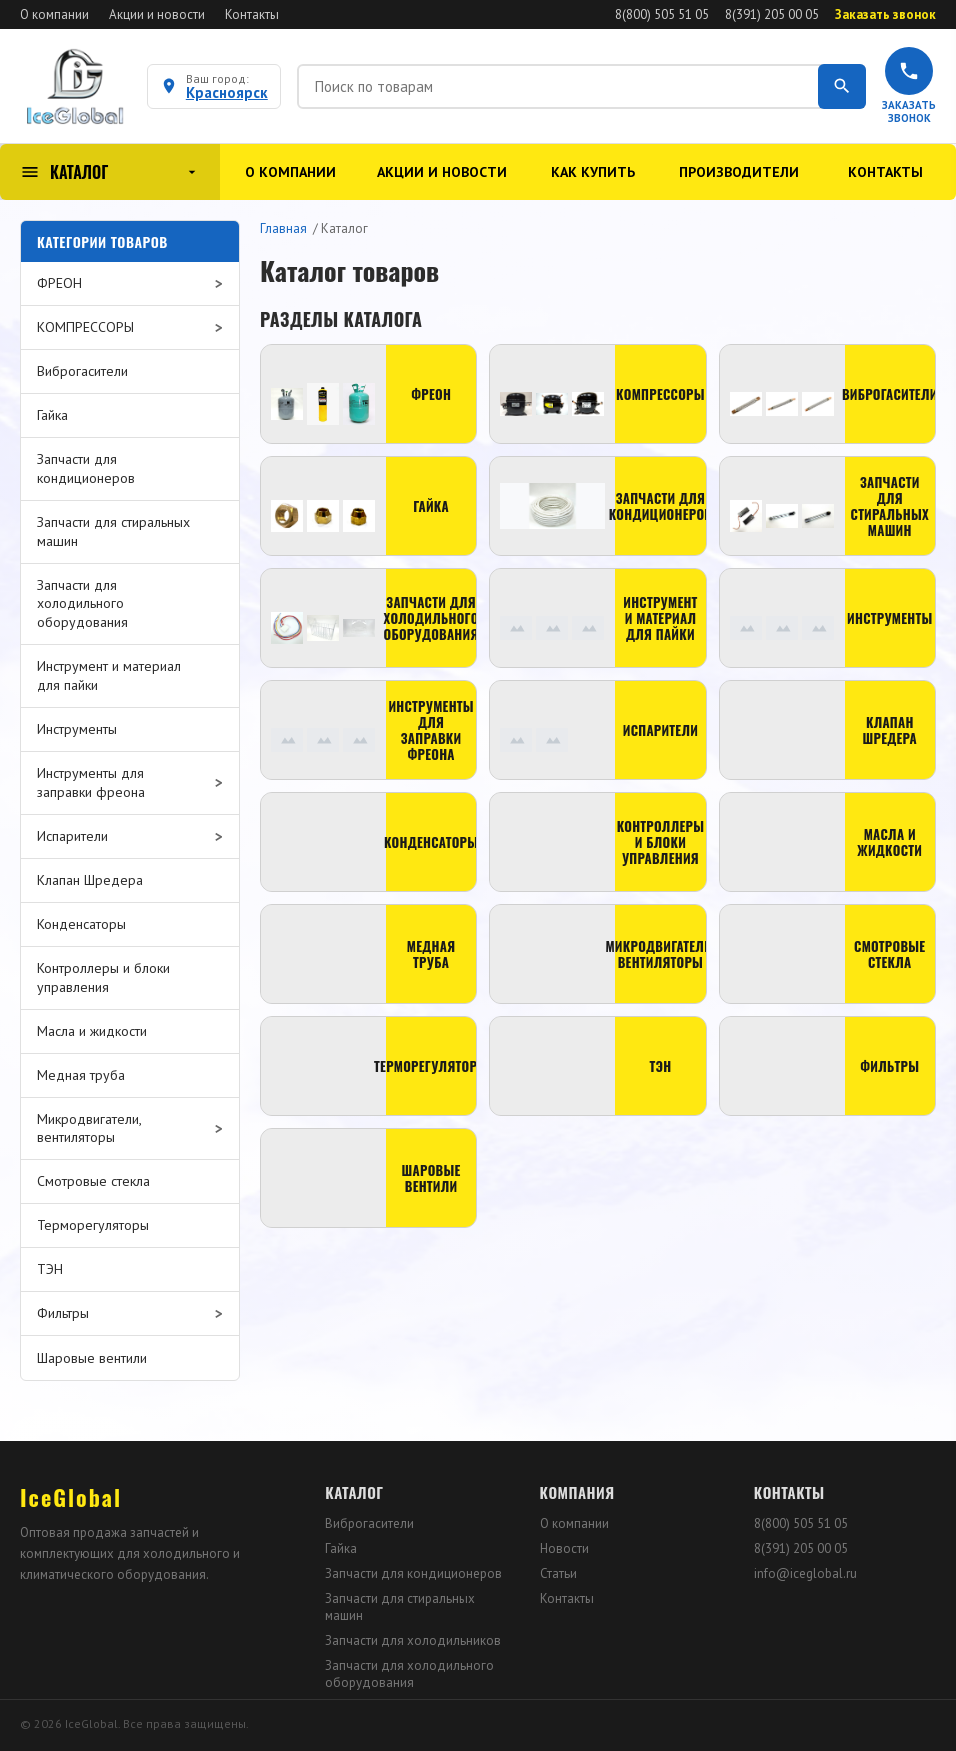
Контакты (252, 14)
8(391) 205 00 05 (772, 14)
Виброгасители (369, 1523)
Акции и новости (157, 14)
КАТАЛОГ (110, 172)
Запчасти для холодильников (413, 1640)
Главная (283, 228)
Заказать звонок (885, 14)
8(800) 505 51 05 (662, 14)
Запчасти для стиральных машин (400, 1607)
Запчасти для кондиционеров (413, 1573)
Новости (564, 1548)
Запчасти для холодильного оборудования (409, 1674)
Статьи (558, 1573)
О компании (54, 14)
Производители (739, 172)
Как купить (593, 172)
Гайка (341, 1548)
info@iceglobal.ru (805, 1573)
